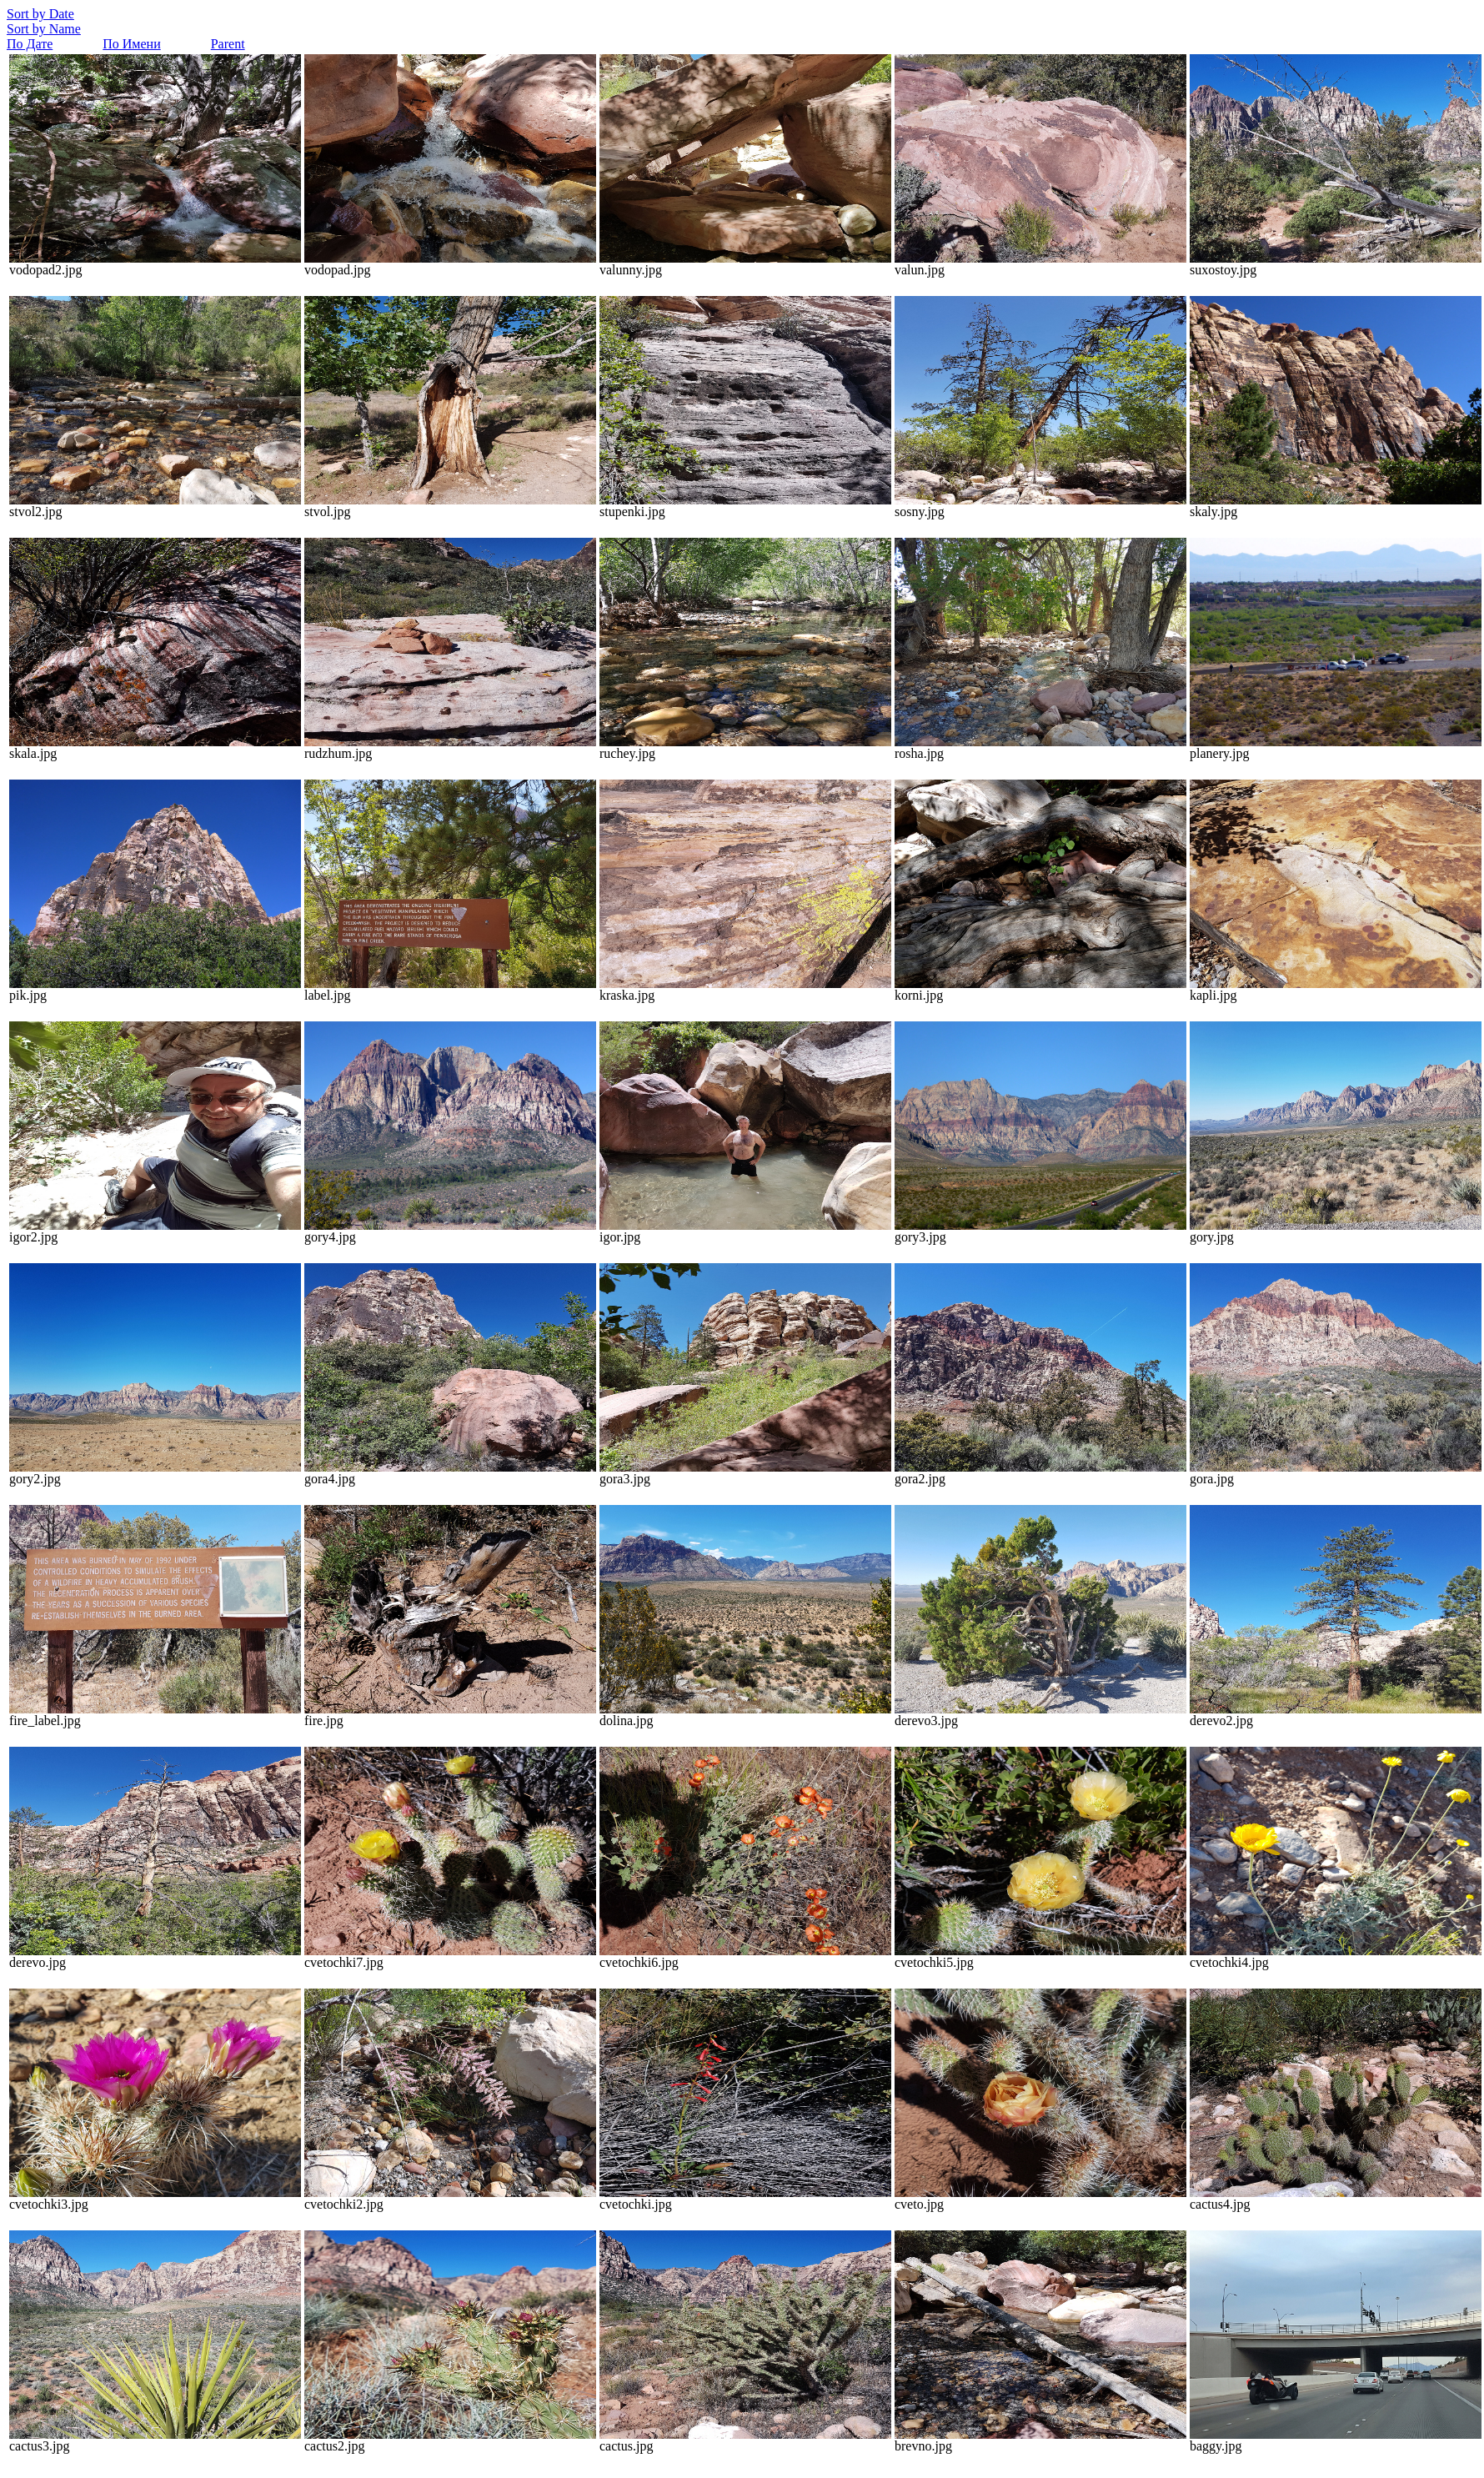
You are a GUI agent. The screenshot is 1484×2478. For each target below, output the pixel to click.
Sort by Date (40, 14)
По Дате (30, 44)
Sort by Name (44, 29)
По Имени (131, 44)
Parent (228, 44)
